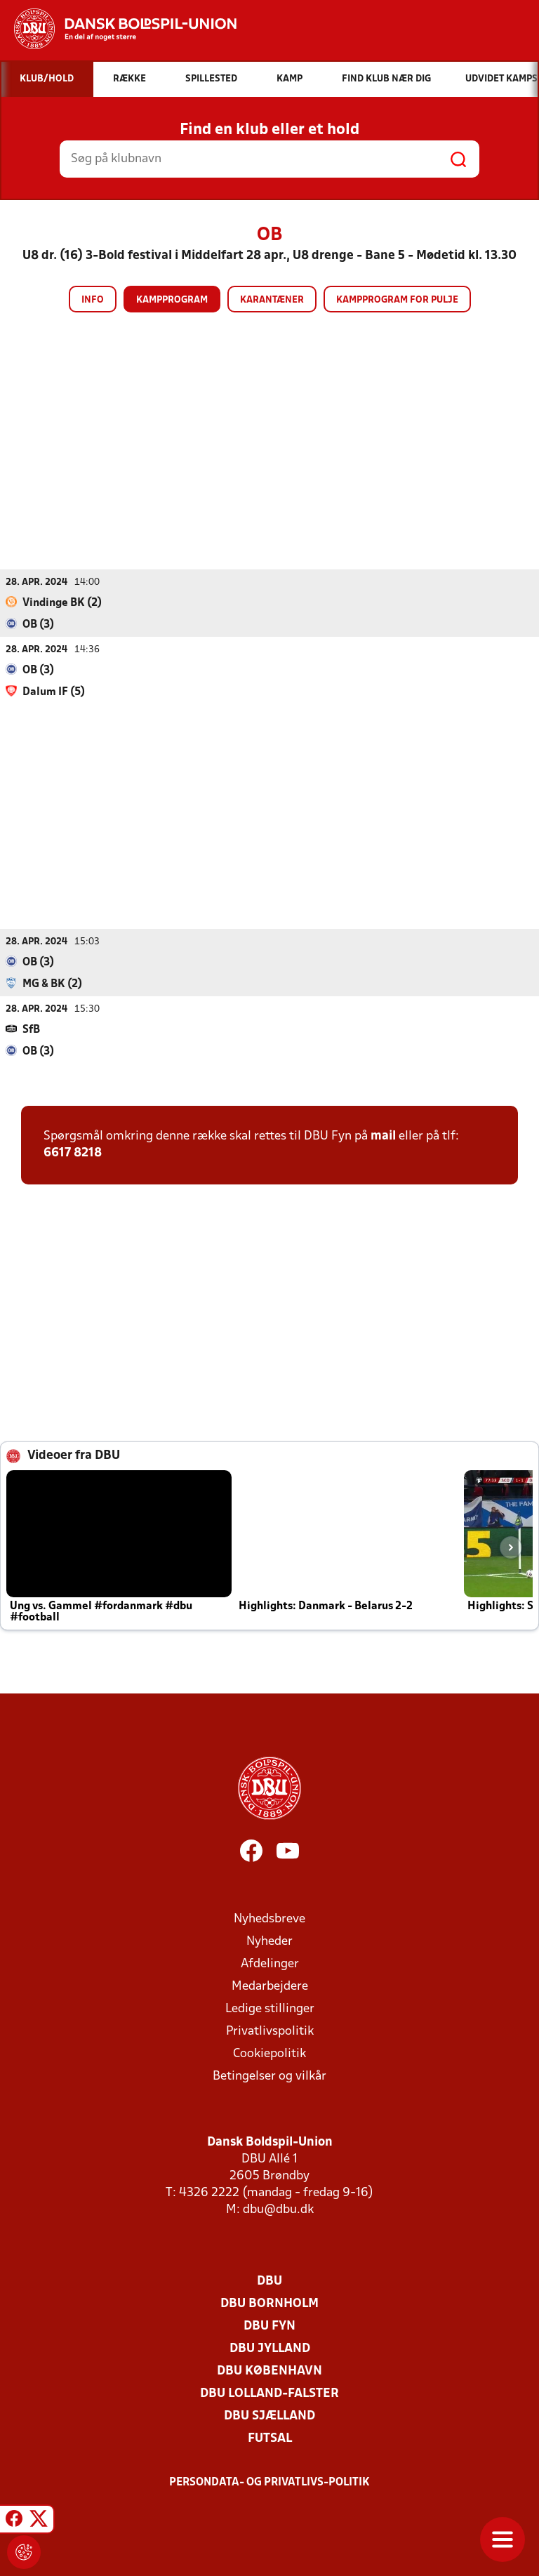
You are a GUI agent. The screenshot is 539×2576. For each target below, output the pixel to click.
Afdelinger (270, 1964)
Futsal (270, 2439)
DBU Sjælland (269, 2416)
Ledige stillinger (269, 2009)
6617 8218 (73, 1153)
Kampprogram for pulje (397, 300)
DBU (269, 2281)
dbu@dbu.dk (278, 2210)
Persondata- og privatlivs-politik (269, 2483)
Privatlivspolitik (270, 2031)
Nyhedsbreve (269, 1919)
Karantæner (272, 300)
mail (383, 1136)
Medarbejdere (270, 1987)
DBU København (269, 2371)
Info (92, 300)
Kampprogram (172, 300)
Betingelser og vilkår (269, 2076)
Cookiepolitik (269, 2054)
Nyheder (269, 1942)
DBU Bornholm (269, 2304)
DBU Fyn (269, 2326)
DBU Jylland (269, 2349)
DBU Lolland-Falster (269, 2394)
